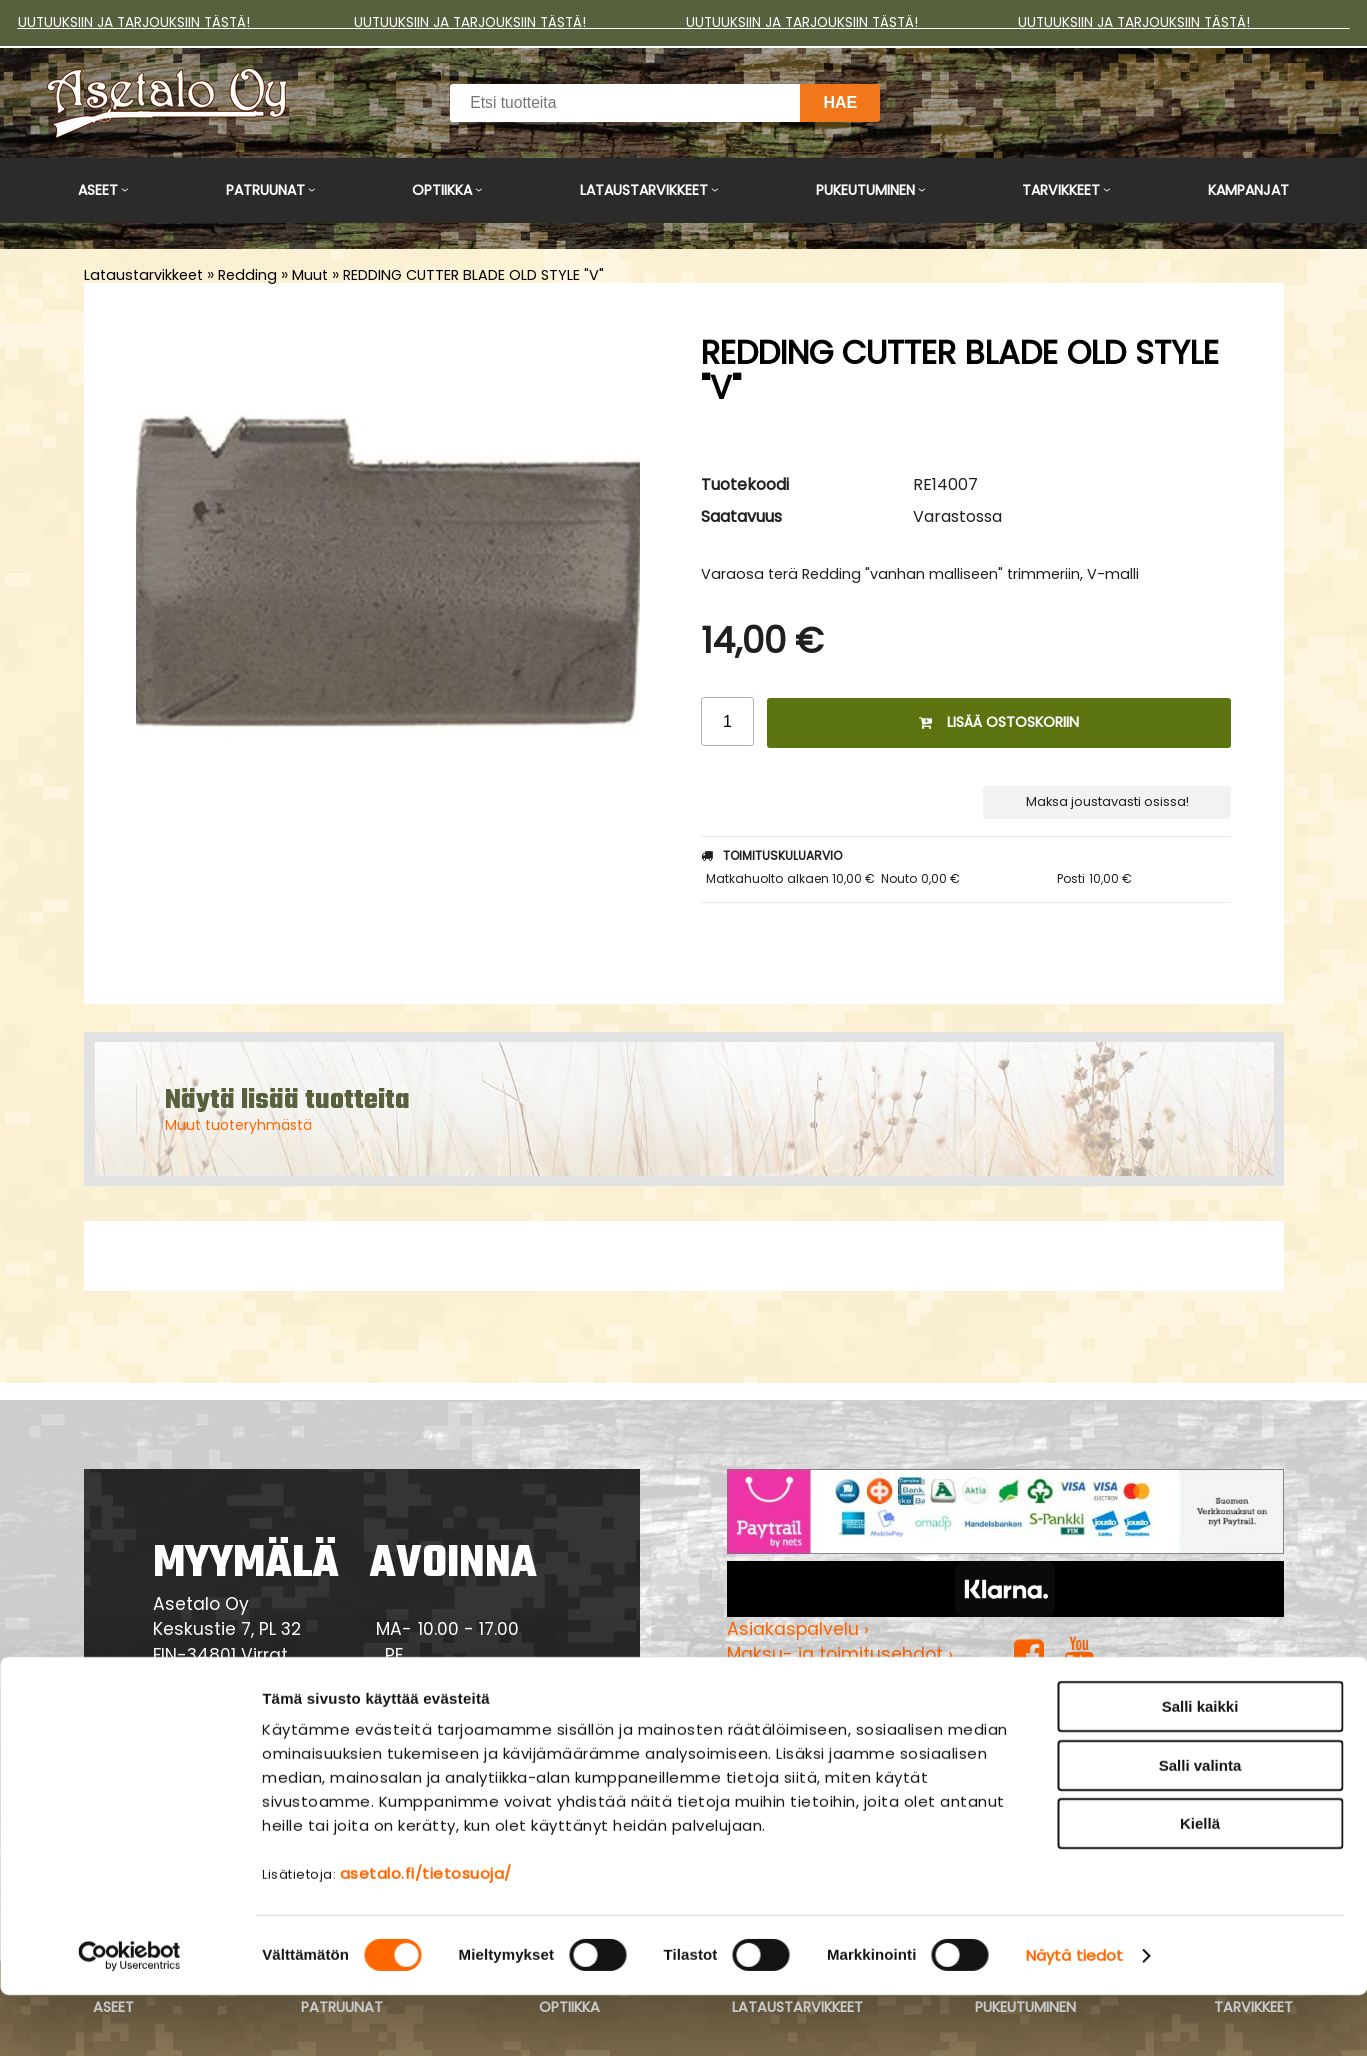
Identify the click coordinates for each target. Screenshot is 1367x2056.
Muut (310, 275)
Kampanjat (1248, 190)
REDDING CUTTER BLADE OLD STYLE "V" (473, 275)
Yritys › (755, 1680)
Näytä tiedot (1074, 2016)
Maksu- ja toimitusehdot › (840, 1654)
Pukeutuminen (865, 190)
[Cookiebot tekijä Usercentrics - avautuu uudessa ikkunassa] (129, 2017)
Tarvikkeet (1061, 190)
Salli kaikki (1200, 1767)
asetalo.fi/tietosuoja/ (426, 1934)
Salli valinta (1200, 1826)
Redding (247, 275)
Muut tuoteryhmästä (238, 1125)
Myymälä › (772, 1705)
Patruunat (265, 190)
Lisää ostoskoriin (999, 722)
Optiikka (442, 190)
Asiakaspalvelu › (798, 1629)
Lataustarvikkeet (644, 190)
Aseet (98, 190)
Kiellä (1200, 1884)
